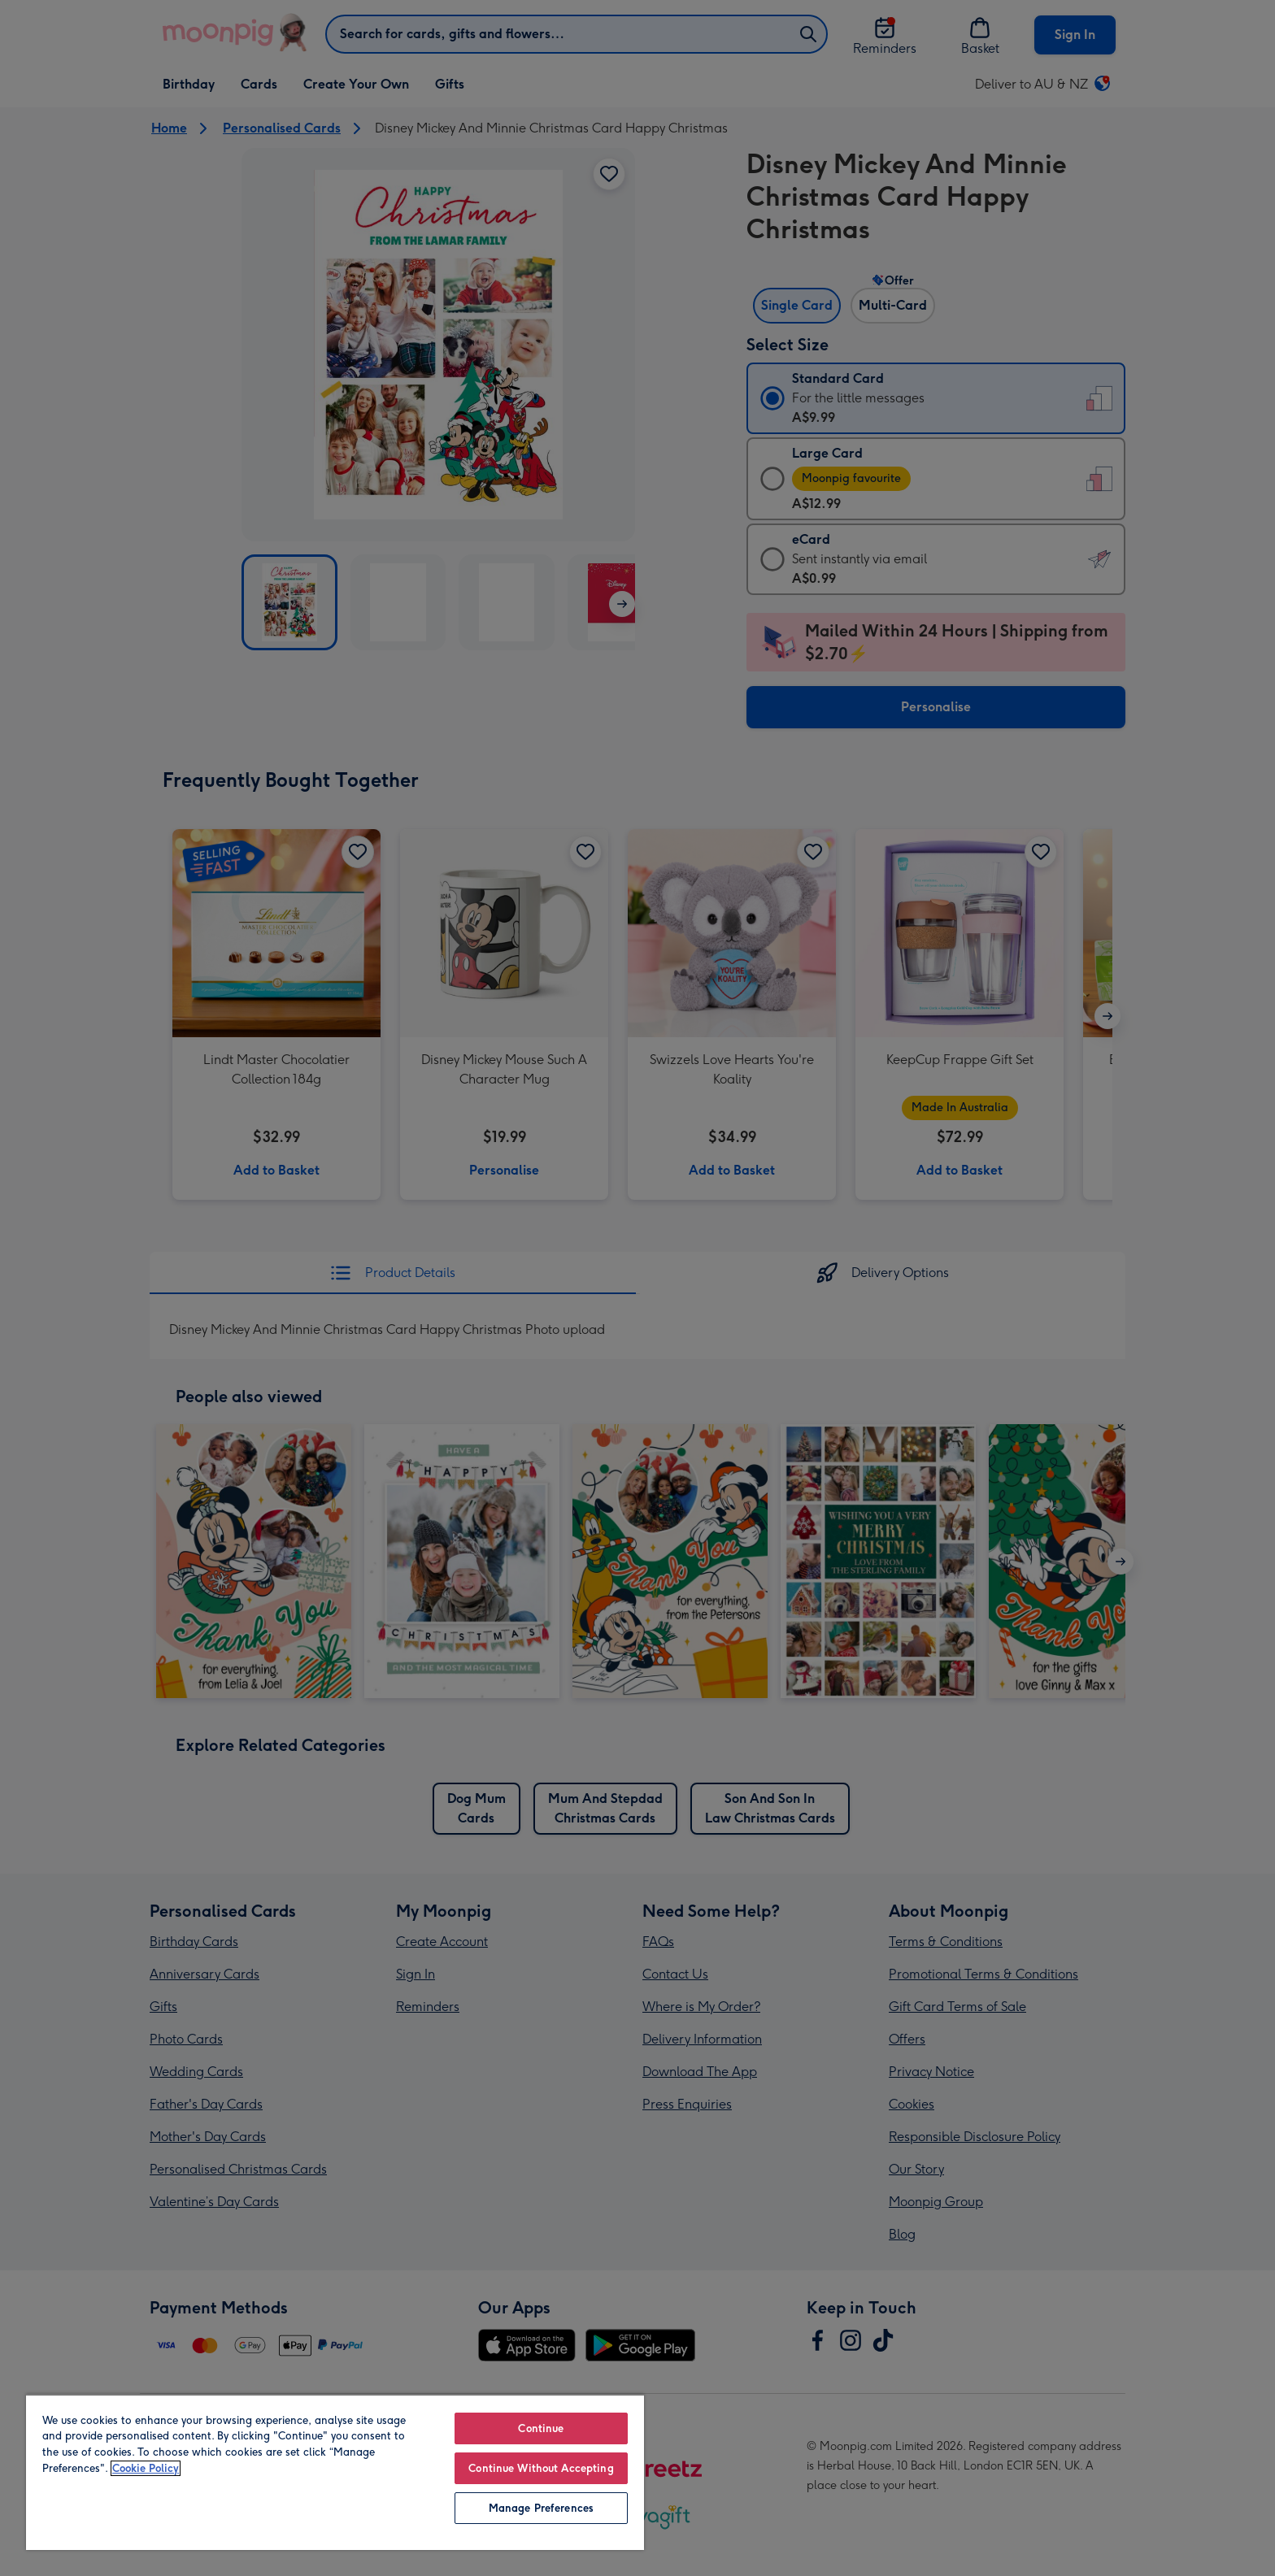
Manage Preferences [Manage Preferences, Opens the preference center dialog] (541, 2508)
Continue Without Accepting (540, 2468)
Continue (541, 2428)
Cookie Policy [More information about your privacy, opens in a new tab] (145, 2468)
